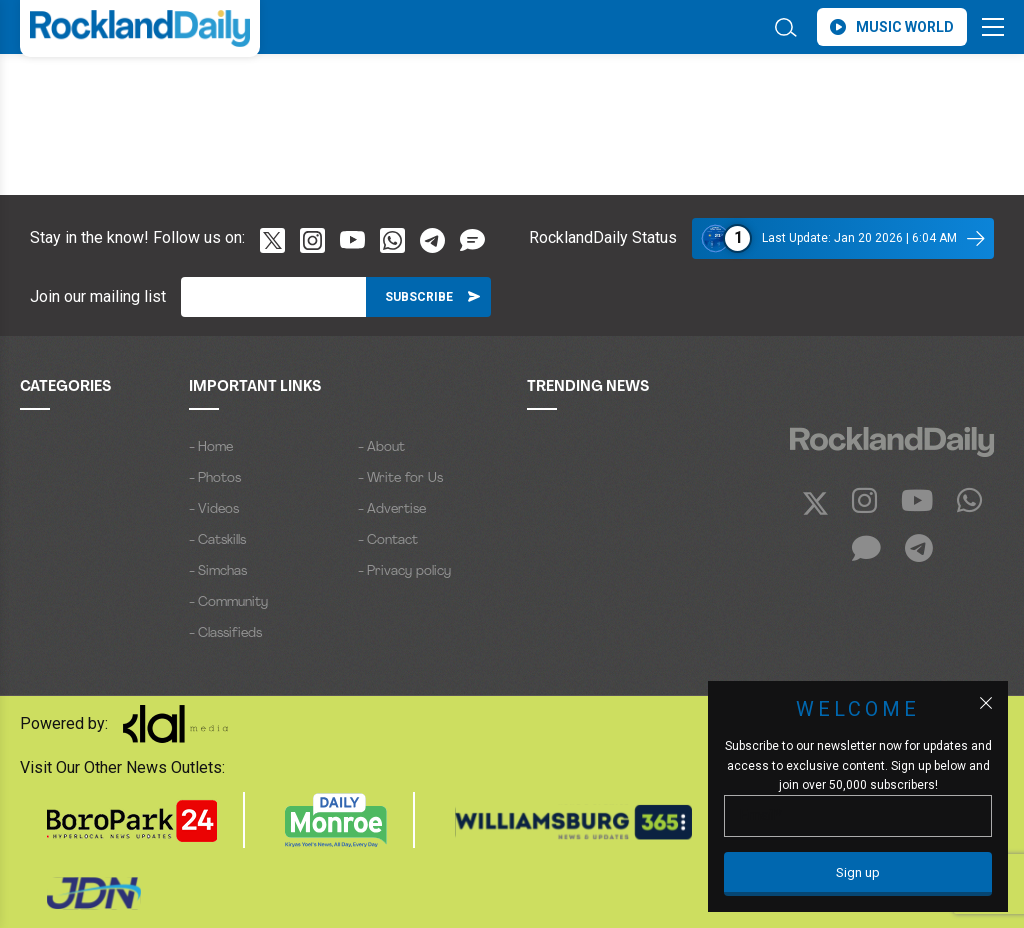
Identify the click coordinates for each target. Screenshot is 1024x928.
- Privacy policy (404, 571)
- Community (228, 602)
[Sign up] (858, 874)
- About (381, 447)
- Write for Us (400, 478)
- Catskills (217, 540)
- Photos (215, 478)
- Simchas (218, 571)
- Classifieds (225, 633)
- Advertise (392, 509)
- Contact (388, 540)
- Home (211, 447)
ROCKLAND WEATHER (197, 93)
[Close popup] (986, 703)
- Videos (214, 509)
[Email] (273, 297)
